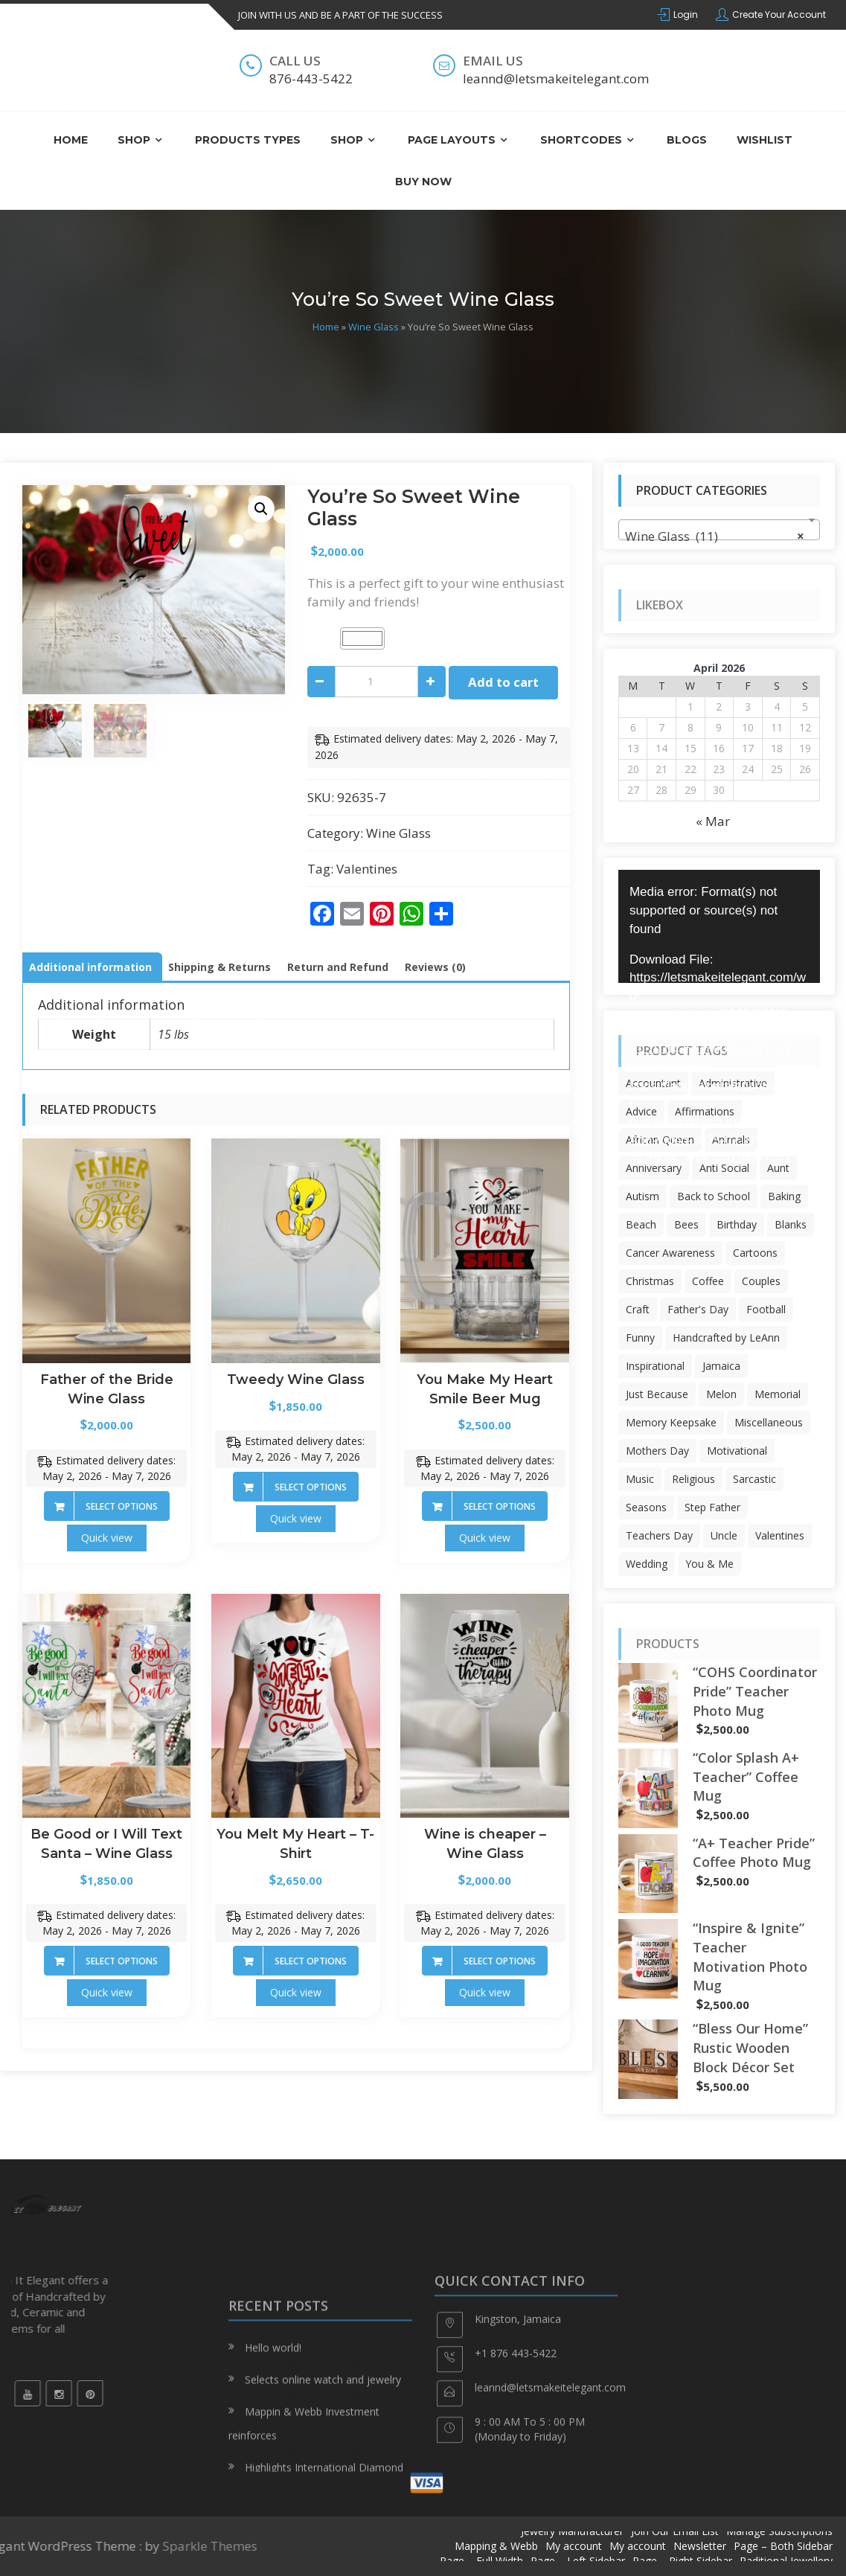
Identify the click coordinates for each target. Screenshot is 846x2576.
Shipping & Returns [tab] (219, 967)
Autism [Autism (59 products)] (642, 1196)
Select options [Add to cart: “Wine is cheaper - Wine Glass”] (500, 1961)
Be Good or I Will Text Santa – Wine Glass (106, 1844)
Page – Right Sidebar (682, 2561)
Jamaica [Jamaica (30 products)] (721, 1366)
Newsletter (699, 2546)
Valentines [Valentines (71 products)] (779, 1535)
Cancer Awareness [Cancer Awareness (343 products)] (670, 1253)
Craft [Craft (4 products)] (638, 1309)
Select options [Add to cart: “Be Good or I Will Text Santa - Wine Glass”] (122, 1961)
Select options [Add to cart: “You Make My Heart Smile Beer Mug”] (500, 1506)
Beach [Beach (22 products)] (641, 1224)
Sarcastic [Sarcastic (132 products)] (754, 1479)
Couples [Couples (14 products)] (761, 1281)
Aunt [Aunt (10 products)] (778, 1168)
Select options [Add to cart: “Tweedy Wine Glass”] (311, 1487)
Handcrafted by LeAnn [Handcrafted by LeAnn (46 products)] (726, 1337)
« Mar (713, 821)
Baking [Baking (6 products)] (784, 1196)
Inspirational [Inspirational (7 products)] (655, 1366)
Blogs (687, 140)
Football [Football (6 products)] (766, 1309)
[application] (719, 926)
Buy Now (423, 181)
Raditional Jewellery (786, 2561)
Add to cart (503, 682)
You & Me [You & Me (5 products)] (709, 1564)
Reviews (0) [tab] (435, 967)
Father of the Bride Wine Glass (106, 1389)
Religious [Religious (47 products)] (693, 1479)
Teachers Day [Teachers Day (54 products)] (659, 1535)
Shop (134, 140)
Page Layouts (452, 140)
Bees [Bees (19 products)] (686, 1224)
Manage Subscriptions (779, 2531)
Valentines (366, 868)
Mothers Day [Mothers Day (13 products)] (657, 1451)
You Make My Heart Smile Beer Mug (485, 1389)
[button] (261, 509)
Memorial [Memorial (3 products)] (777, 1394)
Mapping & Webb (496, 2546)
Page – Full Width (481, 2561)
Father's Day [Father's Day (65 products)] (697, 1309)
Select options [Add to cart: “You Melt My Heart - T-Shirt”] (311, 1961)
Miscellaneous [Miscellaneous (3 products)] (768, 1422)
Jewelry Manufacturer (572, 2531)
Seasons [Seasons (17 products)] (646, 1507)
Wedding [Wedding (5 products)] (646, 1564)
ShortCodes (581, 140)
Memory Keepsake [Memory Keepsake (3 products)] (671, 1422)
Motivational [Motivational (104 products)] (737, 1451)
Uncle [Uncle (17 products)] (724, 1535)
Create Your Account (779, 14)
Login (685, 14)
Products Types (248, 140)
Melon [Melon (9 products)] (721, 1394)
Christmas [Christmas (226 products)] (650, 1281)
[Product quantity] (376, 681)
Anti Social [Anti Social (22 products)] (724, 1168)
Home (71, 140)
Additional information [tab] (90, 967)
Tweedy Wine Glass (296, 1379)
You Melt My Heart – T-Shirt (295, 1844)
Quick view (106, 1538)
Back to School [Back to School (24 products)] (713, 1196)
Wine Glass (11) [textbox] (714, 536)
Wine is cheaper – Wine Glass (485, 1844)
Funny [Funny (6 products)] (640, 1337)
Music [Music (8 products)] (640, 1479)
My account (573, 2546)
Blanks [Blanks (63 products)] (791, 1224)
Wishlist (764, 140)
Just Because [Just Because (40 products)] (657, 1394)
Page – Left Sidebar (578, 2561)
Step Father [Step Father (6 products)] (712, 1507)
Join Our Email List (675, 2531)
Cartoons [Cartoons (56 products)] (755, 1253)
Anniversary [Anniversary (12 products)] (654, 1168)
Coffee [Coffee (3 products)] (708, 1281)
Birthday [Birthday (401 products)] (737, 1224)
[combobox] (719, 529)
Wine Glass (373, 326)
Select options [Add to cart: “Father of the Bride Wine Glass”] (122, 1506)
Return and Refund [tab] (337, 967)
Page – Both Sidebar (783, 2546)
